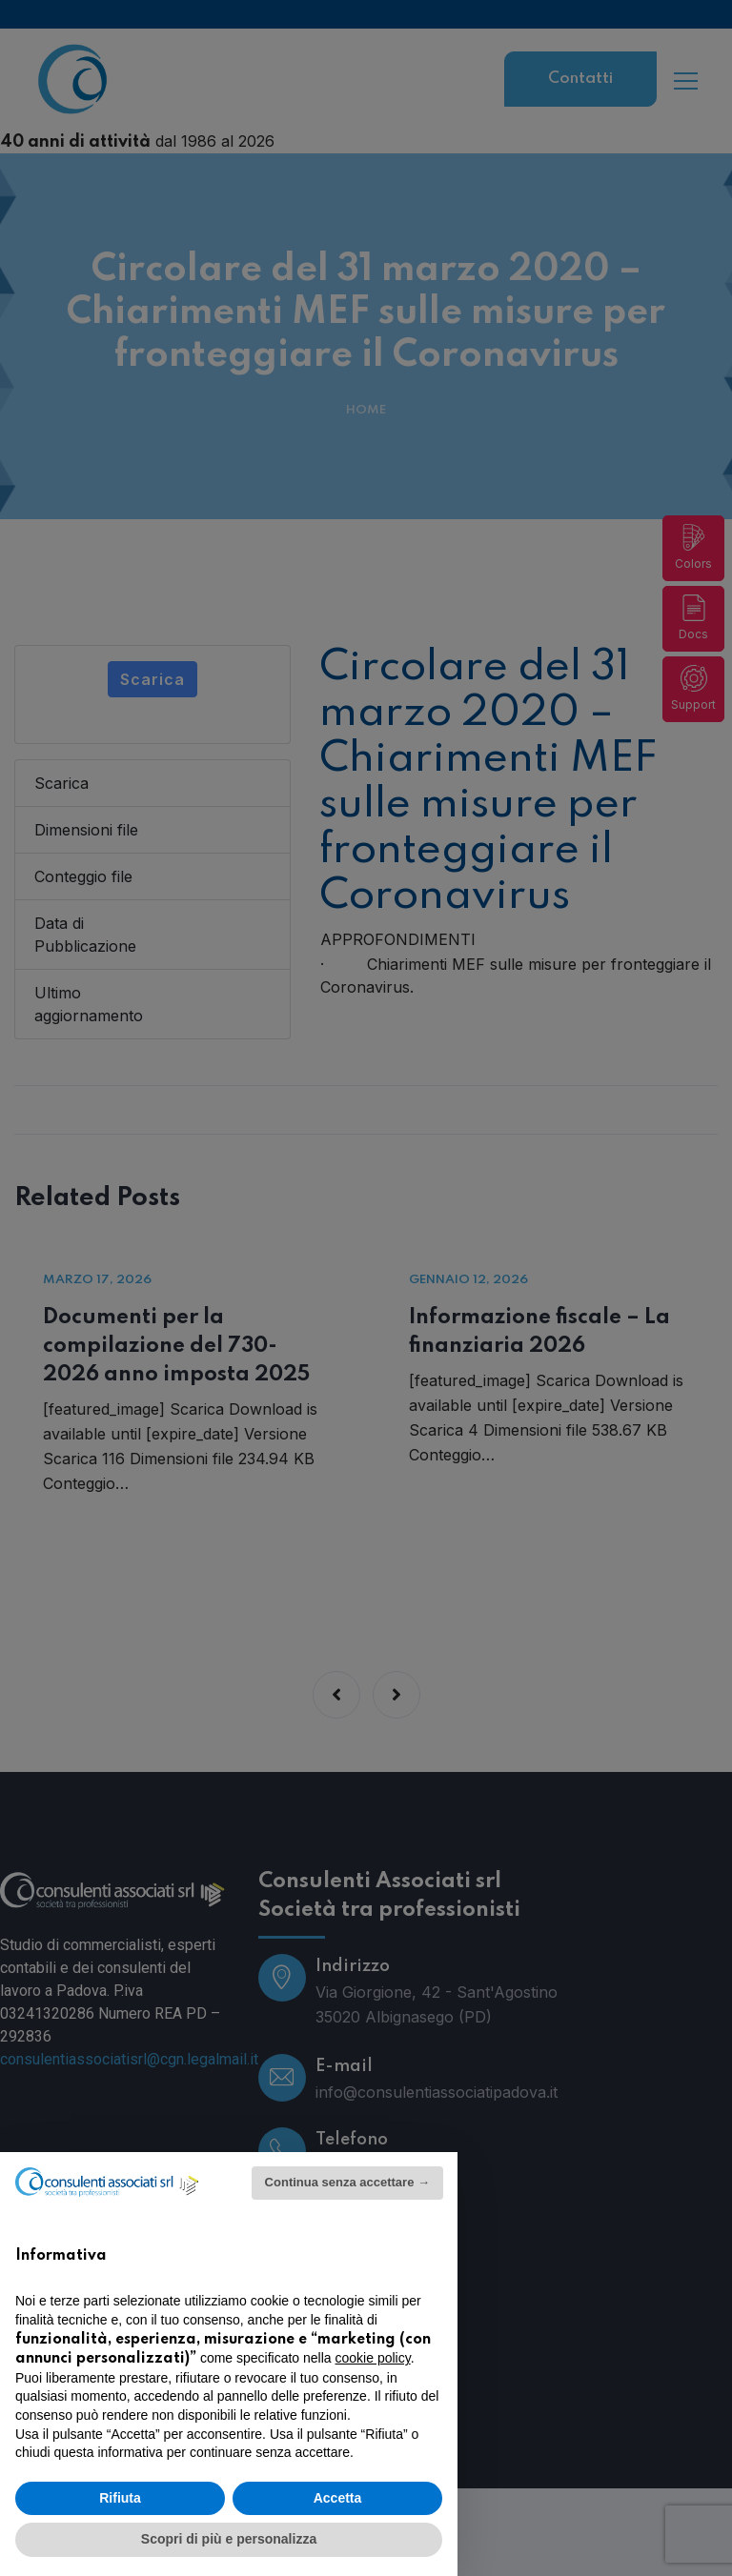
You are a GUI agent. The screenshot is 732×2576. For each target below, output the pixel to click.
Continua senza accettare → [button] (347, 2182)
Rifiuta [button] (120, 2498)
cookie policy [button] (373, 2357)
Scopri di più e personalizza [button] (228, 2538)
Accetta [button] (338, 2498)
